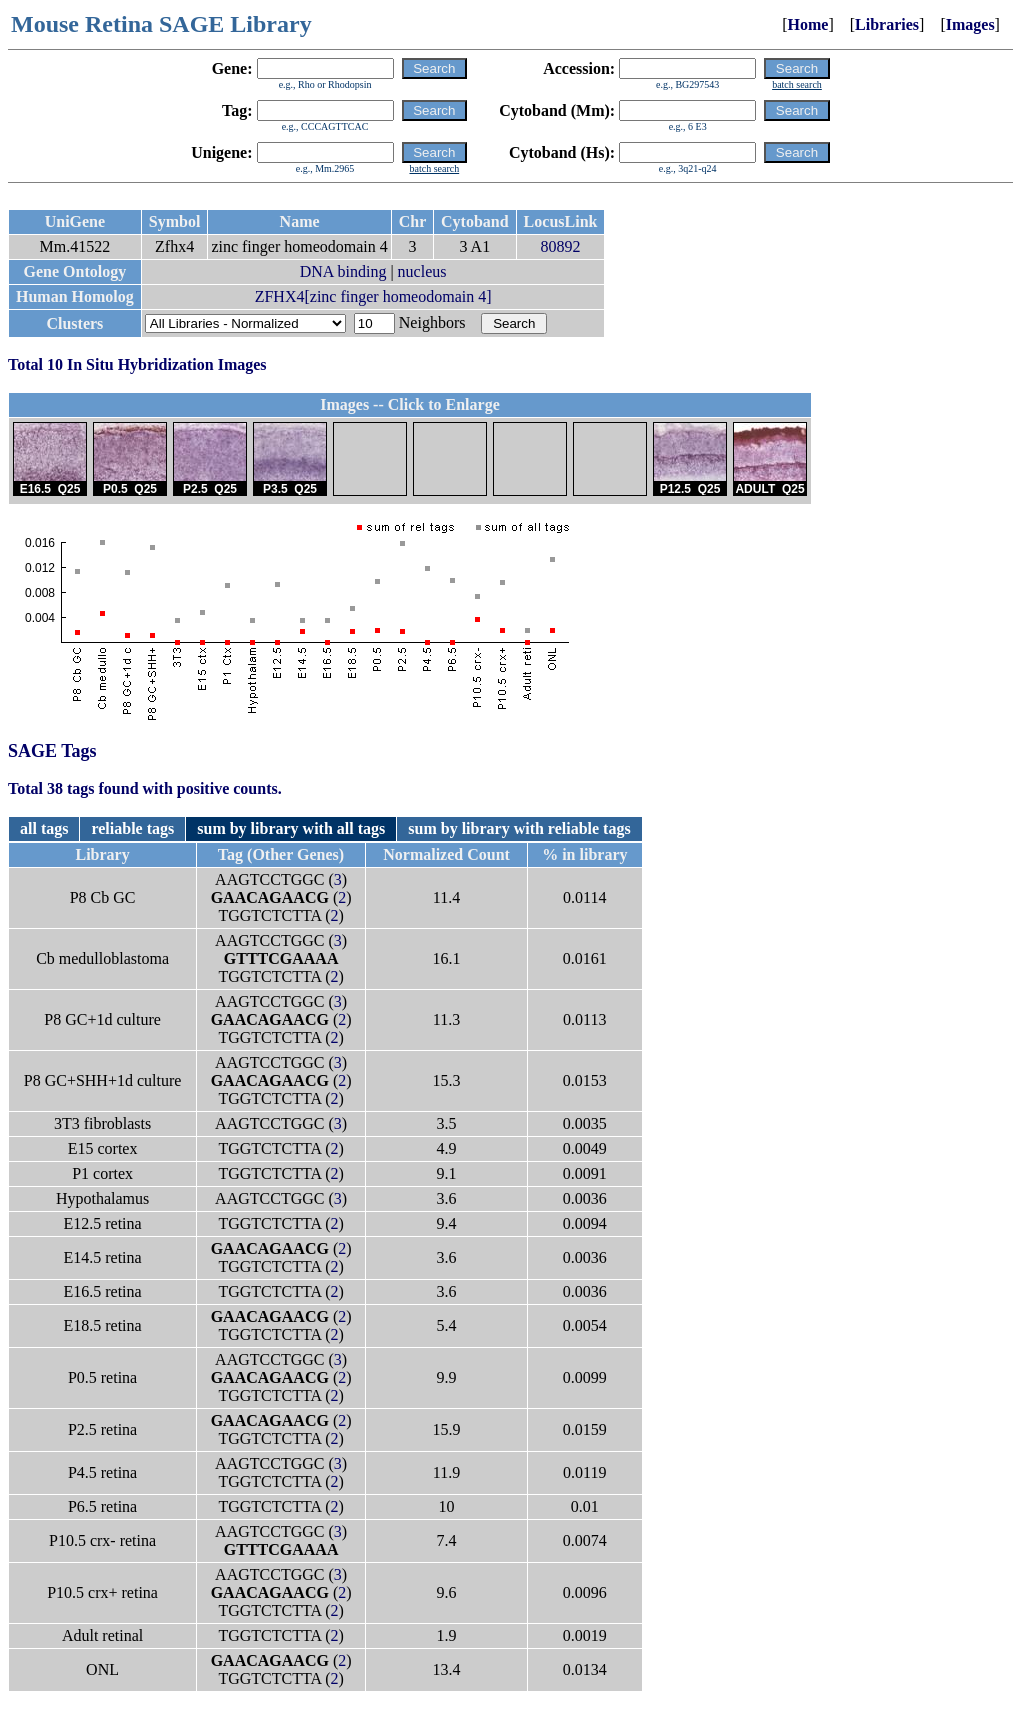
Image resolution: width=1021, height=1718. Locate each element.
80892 (561, 246)
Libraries (887, 24)
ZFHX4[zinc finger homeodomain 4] (373, 296)
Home (808, 24)
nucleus (422, 271)
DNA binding (343, 271)
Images (970, 24)
